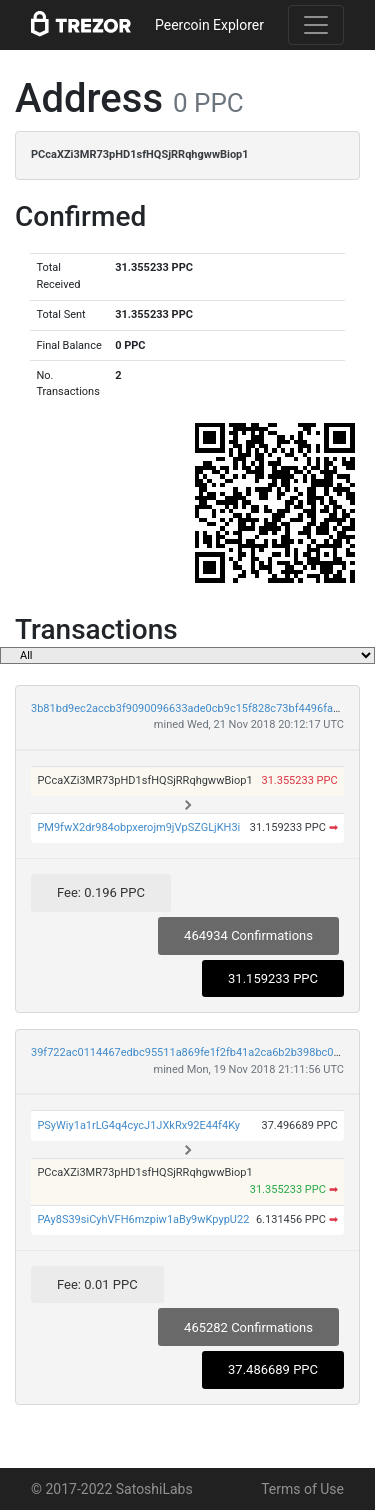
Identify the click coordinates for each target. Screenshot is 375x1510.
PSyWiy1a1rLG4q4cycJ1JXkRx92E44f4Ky (138, 1125)
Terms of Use (302, 1489)
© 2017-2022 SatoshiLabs (112, 1489)
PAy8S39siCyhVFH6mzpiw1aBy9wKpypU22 (143, 1219)
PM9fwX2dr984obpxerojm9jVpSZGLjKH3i (138, 827)
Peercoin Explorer (209, 25)
